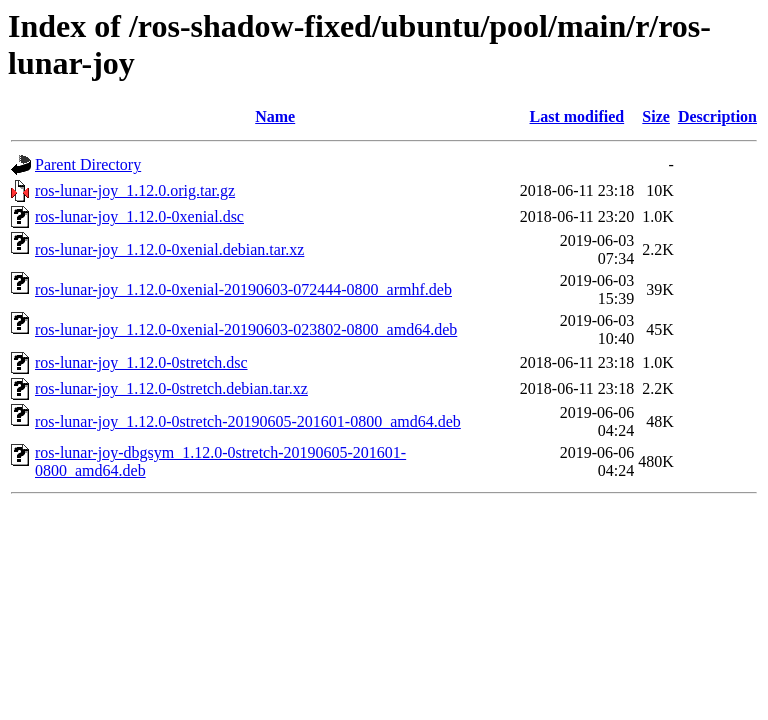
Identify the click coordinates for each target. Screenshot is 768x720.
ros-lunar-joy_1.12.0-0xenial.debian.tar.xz (169, 249)
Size (656, 116)
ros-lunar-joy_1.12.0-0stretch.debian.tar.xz (171, 388)
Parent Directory (88, 164)
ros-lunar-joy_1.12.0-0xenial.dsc (139, 216)
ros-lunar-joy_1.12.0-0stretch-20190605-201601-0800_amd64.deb (248, 421)
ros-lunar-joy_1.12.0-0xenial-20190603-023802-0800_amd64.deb (246, 329)
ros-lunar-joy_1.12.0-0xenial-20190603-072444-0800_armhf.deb (243, 289)
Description (717, 116)
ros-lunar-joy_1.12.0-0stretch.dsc (141, 362)
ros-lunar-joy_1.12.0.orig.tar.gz (135, 190)
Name (275, 116)
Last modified (577, 116)
